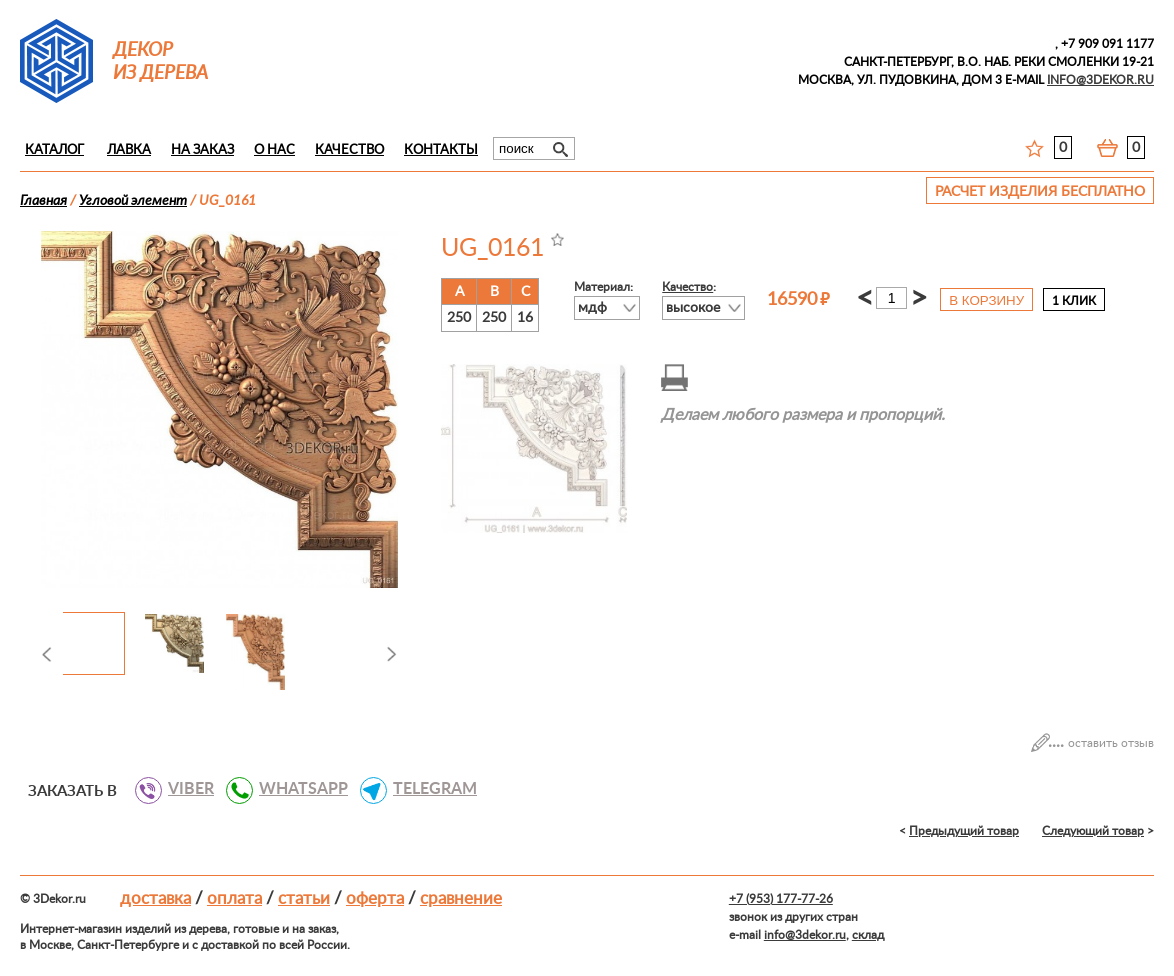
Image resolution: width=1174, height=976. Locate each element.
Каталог (54, 150)
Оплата (234, 898)
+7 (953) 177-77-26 (781, 899)
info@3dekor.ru (805, 935)
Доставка (155, 898)
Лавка (129, 150)
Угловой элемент (133, 201)
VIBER (183, 789)
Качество (349, 150)
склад (868, 935)
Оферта (375, 898)
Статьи (304, 898)
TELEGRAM (427, 789)
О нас (274, 150)
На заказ (202, 150)
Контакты (441, 150)
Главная (43, 201)
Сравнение (461, 898)
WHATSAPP (296, 789)
